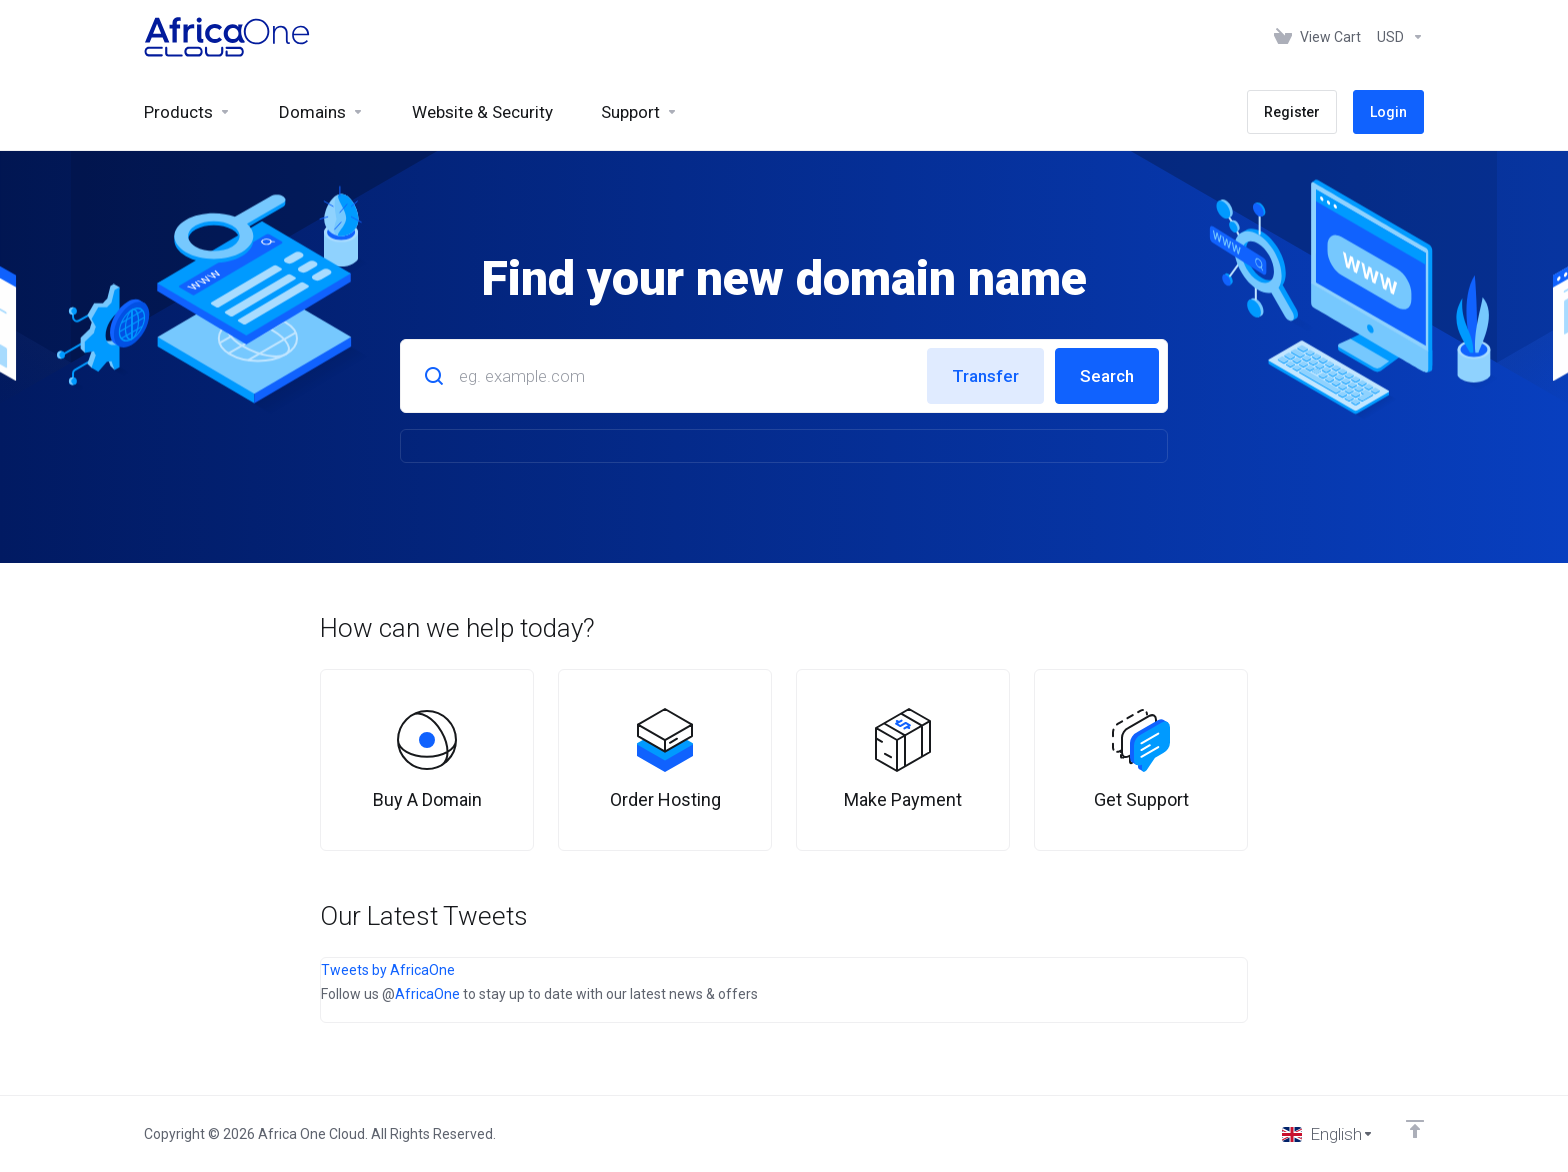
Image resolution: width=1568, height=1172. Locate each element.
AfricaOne (427, 994)
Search (1107, 376)
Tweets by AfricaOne (388, 970)
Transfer (985, 376)
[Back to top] (1415, 1129)
